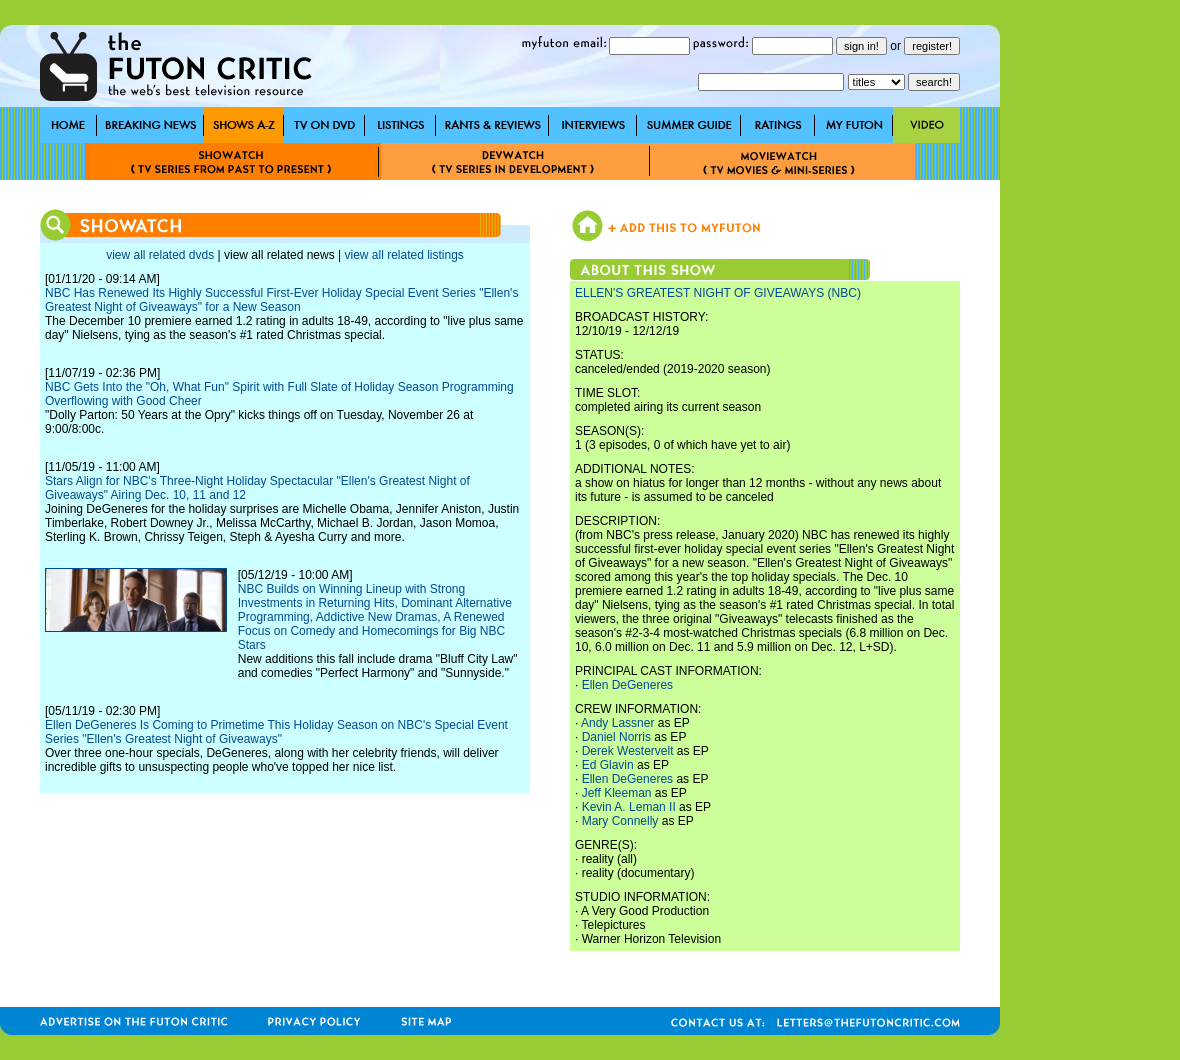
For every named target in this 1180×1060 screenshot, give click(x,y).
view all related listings (403, 255)
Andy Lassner (617, 723)
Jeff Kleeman (617, 793)
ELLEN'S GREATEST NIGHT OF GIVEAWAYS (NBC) (718, 293)
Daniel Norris (616, 737)
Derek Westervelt (628, 751)
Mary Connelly (620, 821)
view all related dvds (160, 255)
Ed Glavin (608, 765)
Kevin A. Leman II (629, 807)
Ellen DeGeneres (627, 685)
